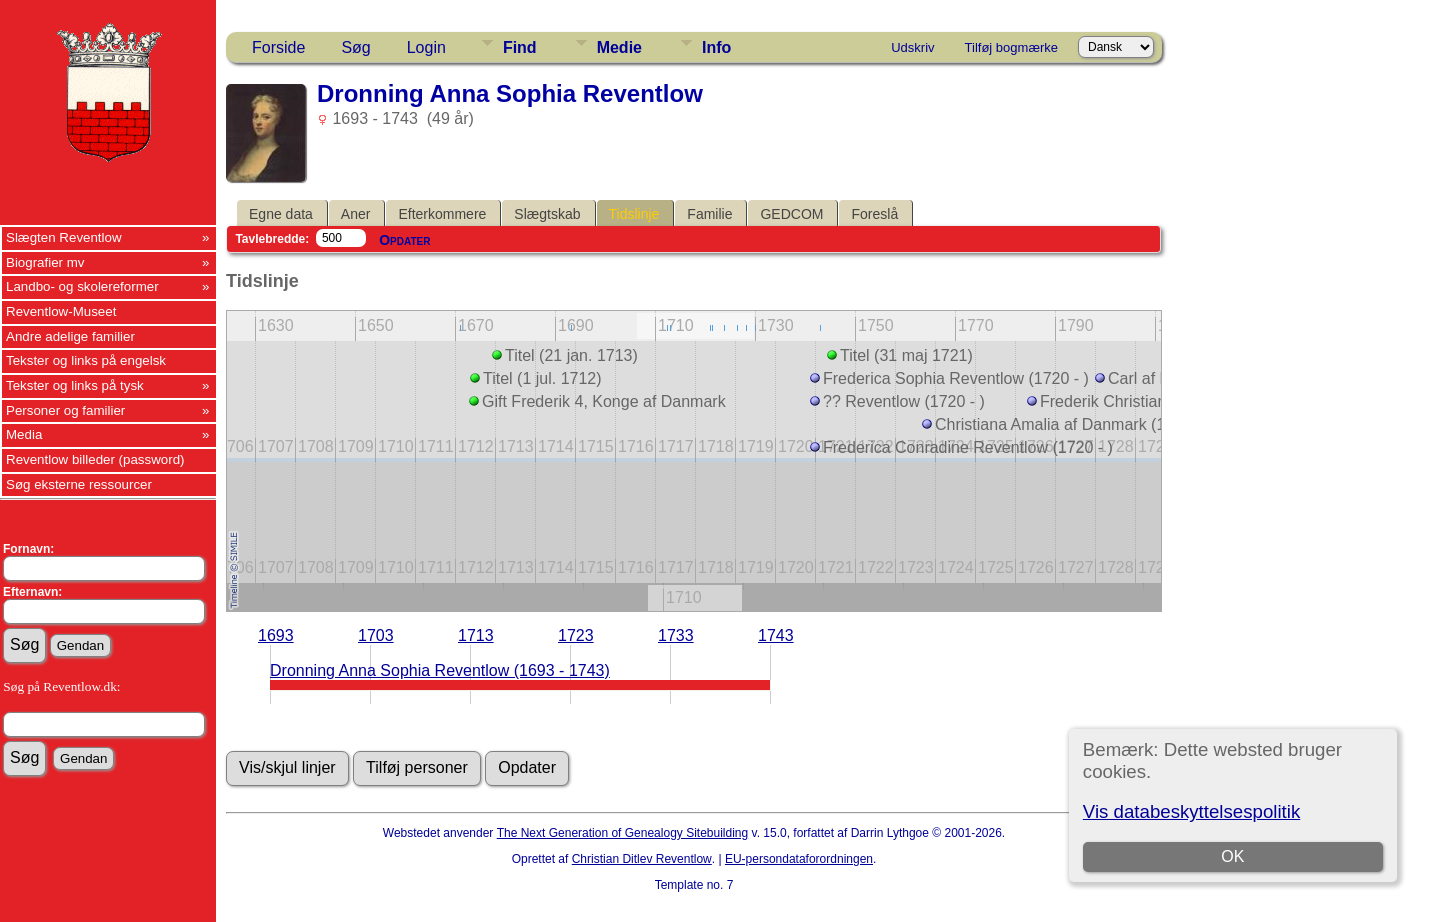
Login (426, 47)
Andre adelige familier (70, 336)
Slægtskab (547, 214)
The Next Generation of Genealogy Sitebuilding (623, 833)
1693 (276, 635)
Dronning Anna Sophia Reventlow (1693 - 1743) (440, 670)
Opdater (404, 240)
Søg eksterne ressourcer (79, 484)
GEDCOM (791, 214)
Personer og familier (65, 410)
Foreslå (874, 214)
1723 (576, 635)
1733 (676, 635)
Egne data (281, 214)
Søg (355, 47)
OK (1232, 856)
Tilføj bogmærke (1011, 47)
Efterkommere (442, 214)
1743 (776, 635)
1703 (376, 635)
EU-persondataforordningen (799, 859)
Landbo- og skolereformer (82, 286)
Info (716, 47)
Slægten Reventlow (64, 237)
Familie (709, 214)
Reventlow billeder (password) (95, 459)
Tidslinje (634, 214)
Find (520, 47)
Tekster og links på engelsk (86, 360)
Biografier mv (45, 262)
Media (24, 434)
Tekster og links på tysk (75, 385)
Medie (619, 47)
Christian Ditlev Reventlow (642, 859)
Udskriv (912, 47)
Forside (278, 47)
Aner (356, 214)
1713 (476, 635)
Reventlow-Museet (61, 311)
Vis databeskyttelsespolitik (1191, 811)
